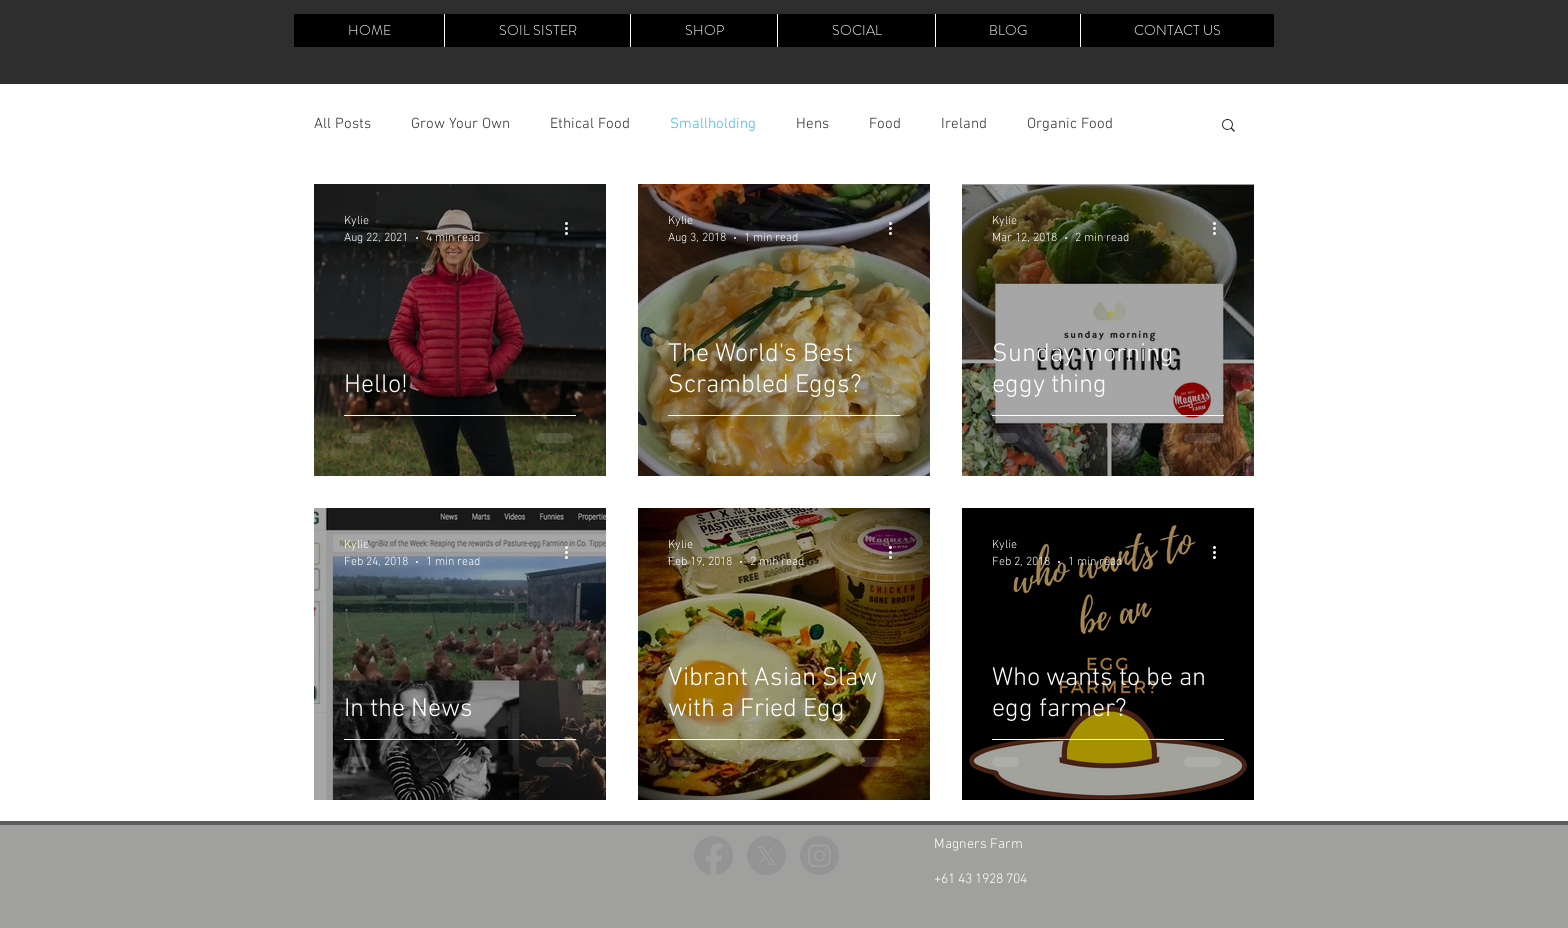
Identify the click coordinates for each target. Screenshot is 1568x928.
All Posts (342, 124)
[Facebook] (713, 855)
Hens (812, 124)
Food (885, 124)
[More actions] (573, 228)
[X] (766, 855)
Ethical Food (590, 124)
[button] (1228, 126)
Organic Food (1070, 124)
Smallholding (713, 124)
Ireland (964, 124)
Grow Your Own (460, 124)
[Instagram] (819, 855)
